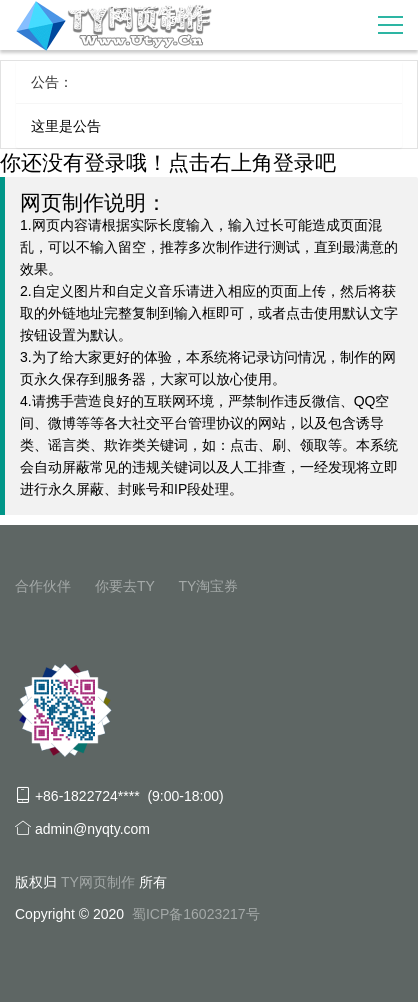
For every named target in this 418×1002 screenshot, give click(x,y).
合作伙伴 (43, 586)
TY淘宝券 (208, 586)
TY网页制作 (98, 882)
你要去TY (125, 586)
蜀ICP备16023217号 (196, 914)
